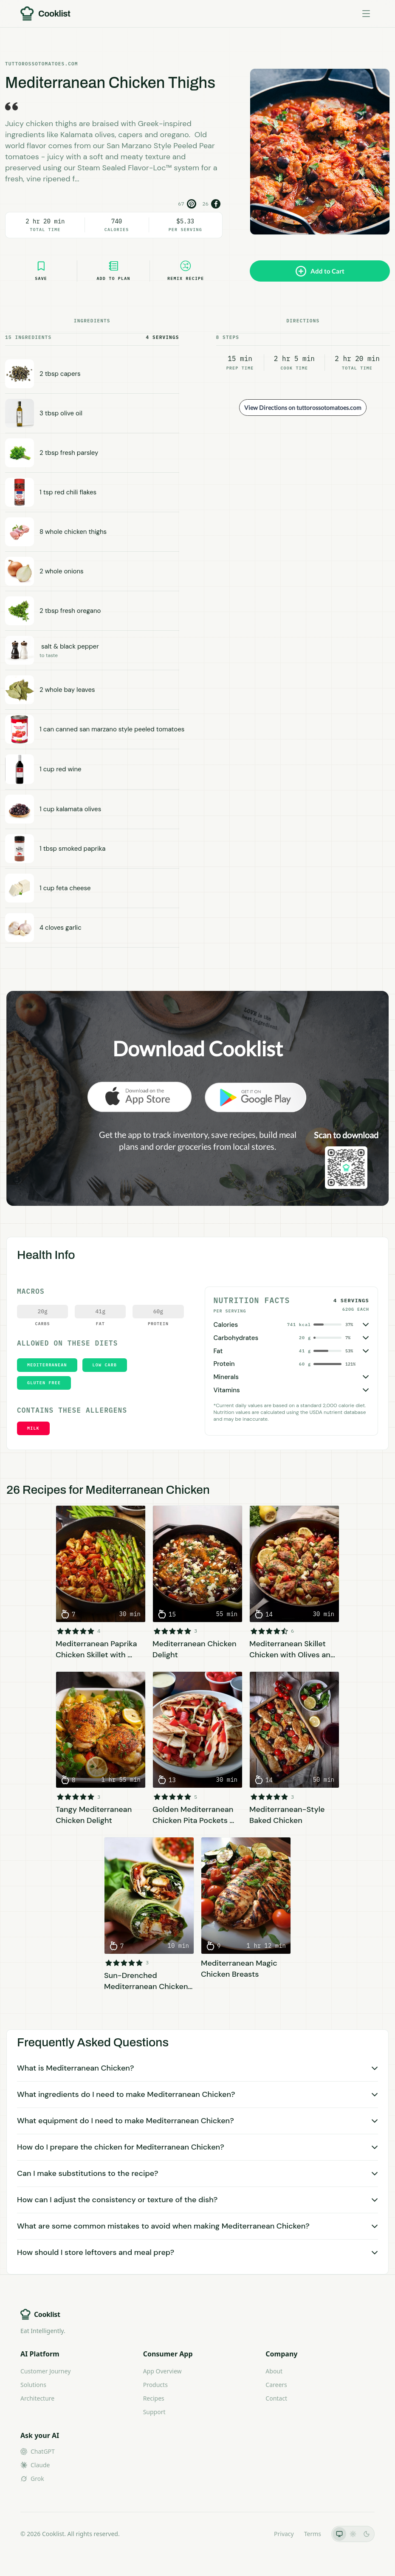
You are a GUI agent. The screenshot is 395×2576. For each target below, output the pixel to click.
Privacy (284, 2534)
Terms (312, 2534)
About (273, 2371)
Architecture (37, 2398)
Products (155, 2385)
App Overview (162, 2371)
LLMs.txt (252, 2534)
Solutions (33, 2385)
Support (154, 2412)
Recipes (153, 2398)
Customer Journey (45, 2371)
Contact (276, 2398)
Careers (276, 2385)
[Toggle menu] (366, 13)
